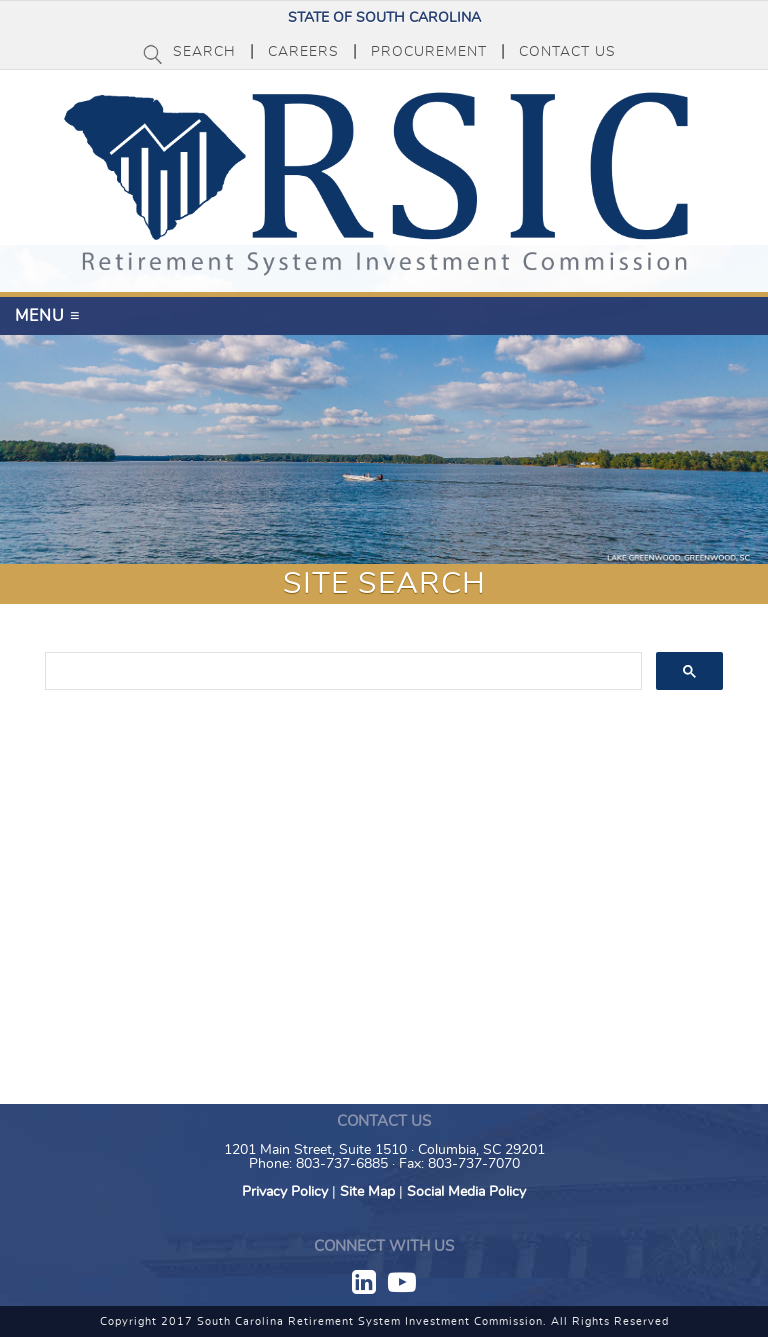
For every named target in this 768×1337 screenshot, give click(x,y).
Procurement (429, 52)
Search (204, 52)
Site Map (367, 1192)
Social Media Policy (466, 1192)
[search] (342, 672)
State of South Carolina (384, 18)
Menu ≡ (47, 316)
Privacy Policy (285, 1192)
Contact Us (567, 52)
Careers (303, 52)
